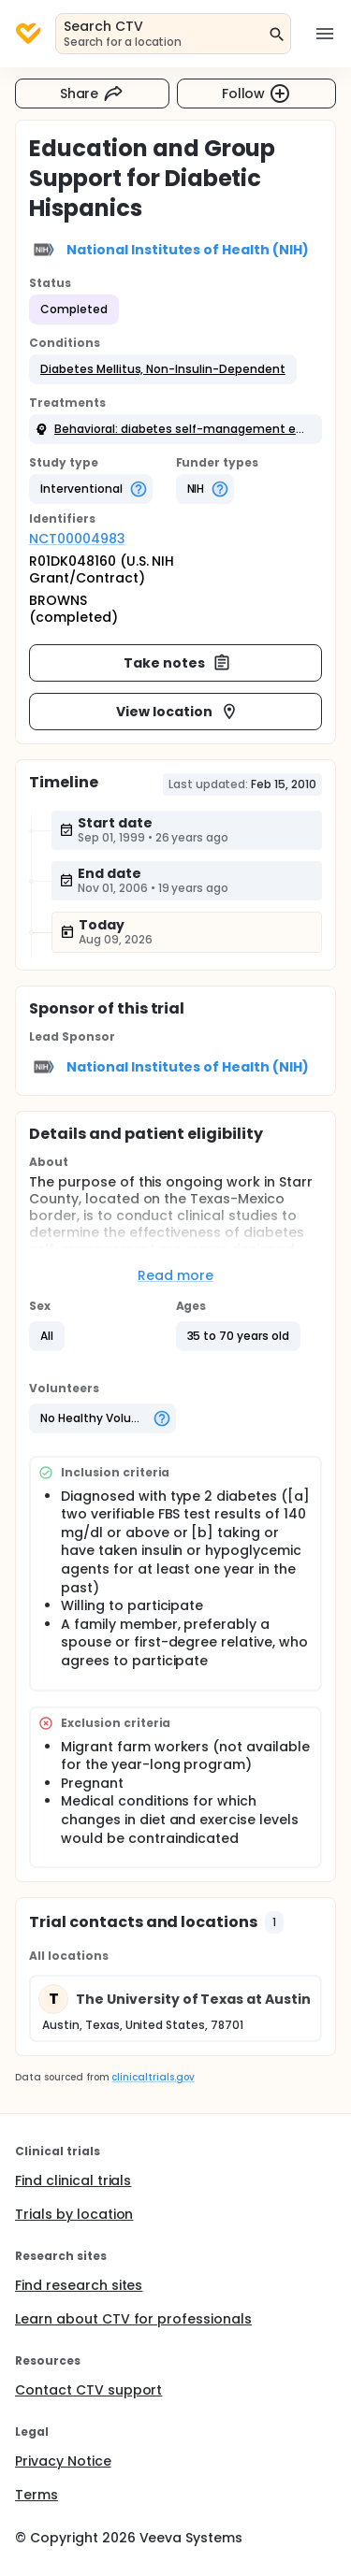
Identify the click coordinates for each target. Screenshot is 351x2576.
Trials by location (74, 2214)
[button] (163, 369)
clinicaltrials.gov (152, 2077)
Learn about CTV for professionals (133, 2319)
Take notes (177, 663)
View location (177, 711)
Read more (175, 1275)
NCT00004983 (77, 538)
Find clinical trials (73, 2180)
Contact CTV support (88, 2390)
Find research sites (78, 2285)
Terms (36, 2494)
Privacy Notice (63, 2461)
